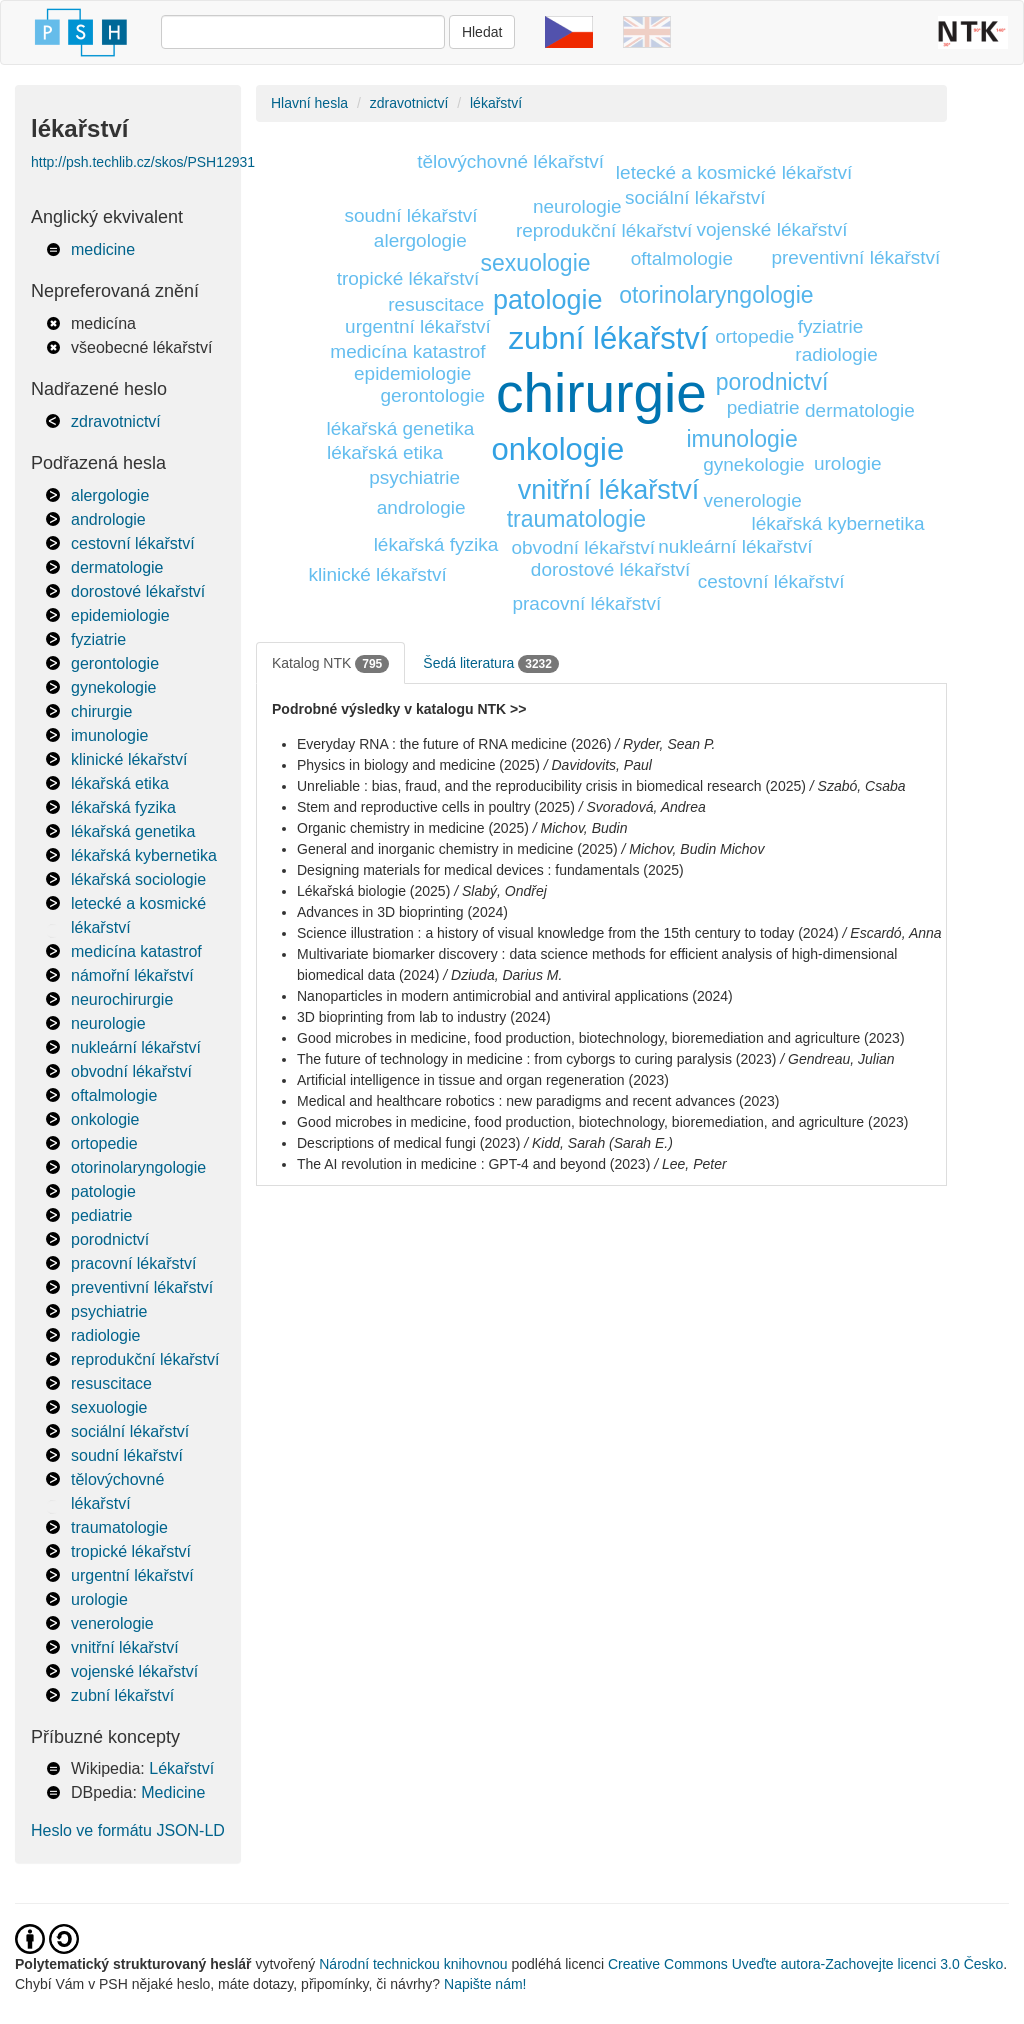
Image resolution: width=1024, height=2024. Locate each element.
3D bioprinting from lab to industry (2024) (424, 1017)
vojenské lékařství (134, 1671)
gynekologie (113, 687)
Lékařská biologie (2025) (373, 891)
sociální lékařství (130, 1431)
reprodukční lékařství (145, 1359)
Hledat (482, 32)
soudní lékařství (127, 1455)
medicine (103, 249)
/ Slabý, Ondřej (500, 891)
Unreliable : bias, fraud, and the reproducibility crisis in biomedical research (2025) (551, 786)
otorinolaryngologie (138, 1167)
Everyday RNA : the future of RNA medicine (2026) (454, 744)
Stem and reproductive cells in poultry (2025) (436, 807)
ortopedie (104, 1143)
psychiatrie (109, 1311)
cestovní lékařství (133, 543)
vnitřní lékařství (125, 1647)
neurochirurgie (122, 999)
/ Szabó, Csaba (858, 786)
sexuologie (109, 1407)
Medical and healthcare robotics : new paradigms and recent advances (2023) (538, 1101)
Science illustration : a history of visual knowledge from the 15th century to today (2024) (568, 933)
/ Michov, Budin (580, 828)
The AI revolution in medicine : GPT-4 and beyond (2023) (473, 1164)
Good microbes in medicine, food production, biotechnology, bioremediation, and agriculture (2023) (602, 1122)
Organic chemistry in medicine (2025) (413, 828)
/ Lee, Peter (690, 1164)
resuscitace (111, 1383)
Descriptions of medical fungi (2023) (408, 1143)
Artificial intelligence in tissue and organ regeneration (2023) (483, 1080)
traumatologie (119, 1527)
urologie (99, 1599)
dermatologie (117, 567)
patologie (103, 1191)
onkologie (105, 1119)
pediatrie (101, 1215)
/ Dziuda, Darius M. (502, 975)
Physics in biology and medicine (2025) (418, 765)
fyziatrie (98, 639)
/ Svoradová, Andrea (642, 807)
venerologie (112, 1623)
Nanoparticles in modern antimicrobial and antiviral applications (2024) (515, 996)
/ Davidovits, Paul (598, 765)
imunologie (109, 735)
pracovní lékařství (133, 1263)
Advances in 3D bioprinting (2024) (402, 912)
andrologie (108, 519)
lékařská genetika (133, 831)
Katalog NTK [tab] (330, 664)
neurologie (108, 1023)
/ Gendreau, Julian (837, 1059)
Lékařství (181, 1768)
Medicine (173, 1792)
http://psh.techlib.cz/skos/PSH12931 (143, 162)
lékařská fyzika (123, 807)
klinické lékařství (129, 759)
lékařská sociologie (138, 879)
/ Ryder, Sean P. (665, 744)
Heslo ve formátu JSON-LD (128, 1830)
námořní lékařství (132, 975)
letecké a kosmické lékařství (734, 172)
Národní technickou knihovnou (413, 1964)
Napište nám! (485, 1984)
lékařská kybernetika (144, 855)
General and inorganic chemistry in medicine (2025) (457, 849)
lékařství (496, 103)
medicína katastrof (136, 951)
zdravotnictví (116, 421)
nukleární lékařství (136, 1047)
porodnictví (110, 1239)
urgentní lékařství (132, 1575)
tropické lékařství (131, 1551)
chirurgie (101, 711)
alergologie (110, 495)
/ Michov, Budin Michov (693, 849)
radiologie (105, 1335)
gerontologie (115, 663)
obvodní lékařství (131, 1071)
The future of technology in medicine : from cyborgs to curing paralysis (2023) (536, 1059)
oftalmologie (114, 1095)
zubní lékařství (122, 1695)
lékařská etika (120, 783)
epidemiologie (120, 615)
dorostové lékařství (138, 591)
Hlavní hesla (309, 103)
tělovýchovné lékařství (510, 161)
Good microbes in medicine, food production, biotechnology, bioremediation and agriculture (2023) (601, 1038)
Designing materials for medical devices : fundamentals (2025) (490, 870)
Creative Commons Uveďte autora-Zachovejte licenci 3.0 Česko (805, 1964)
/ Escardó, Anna (892, 933)
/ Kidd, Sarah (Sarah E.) (598, 1143)
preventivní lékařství (142, 1287)
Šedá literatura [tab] (491, 664)
